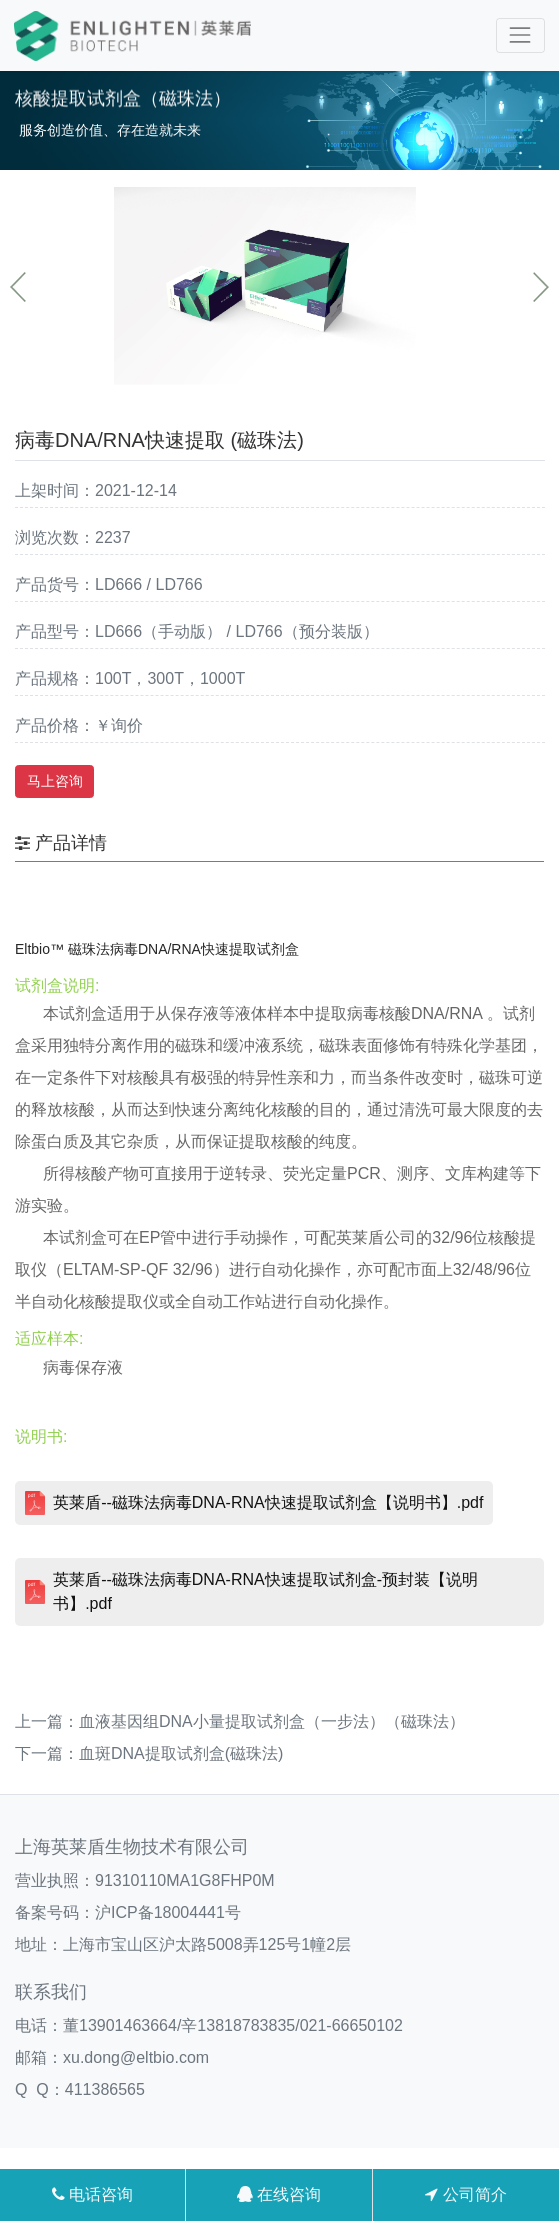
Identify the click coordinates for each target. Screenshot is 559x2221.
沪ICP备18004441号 (168, 1912)
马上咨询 (55, 781)
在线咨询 (279, 2194)
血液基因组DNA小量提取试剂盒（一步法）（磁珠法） (272, 1721)
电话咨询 (92, 2194)
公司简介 (465, 2194)
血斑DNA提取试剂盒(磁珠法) (181, 1753)
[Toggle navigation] (520, 35)
